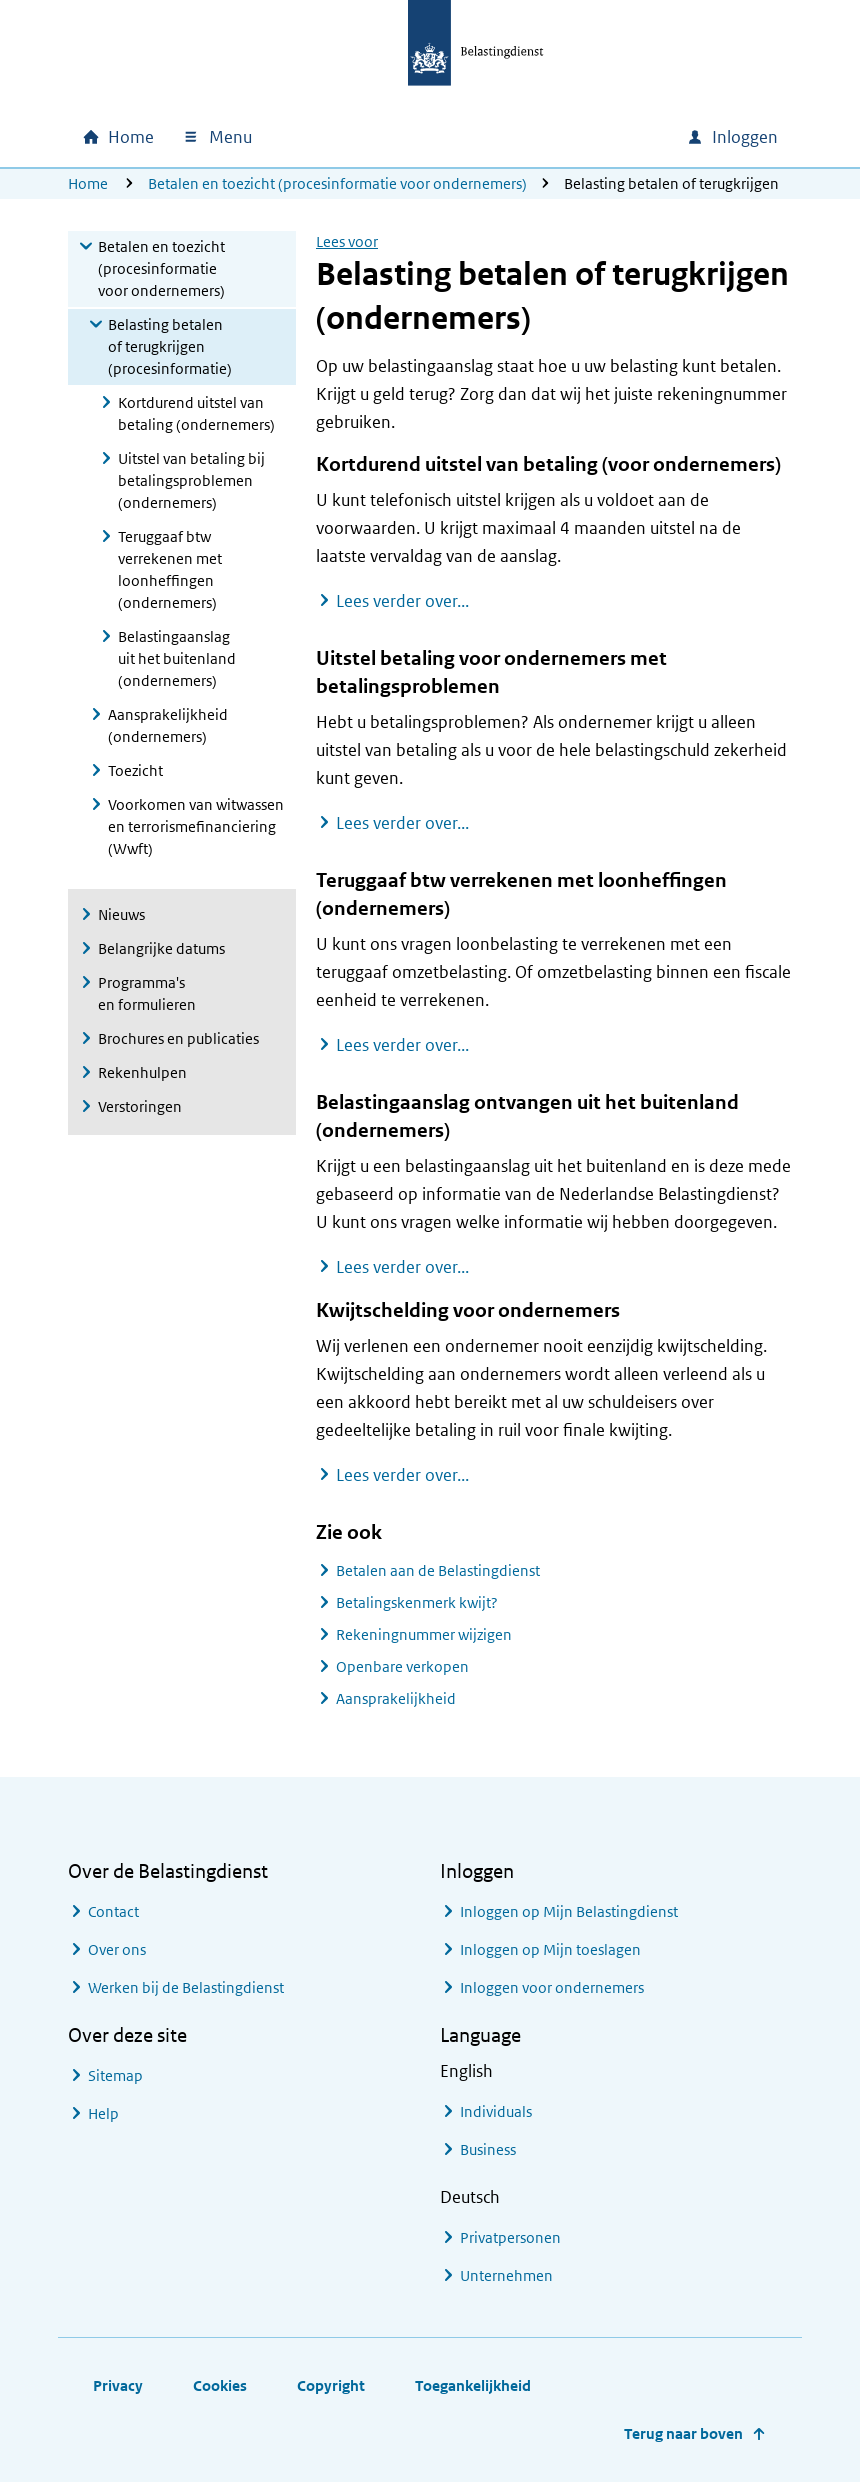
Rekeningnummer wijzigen (424, 1634)
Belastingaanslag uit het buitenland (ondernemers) (177, 658)
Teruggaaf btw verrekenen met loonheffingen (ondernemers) (170, 569)
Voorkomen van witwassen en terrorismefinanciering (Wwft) (196, 826)
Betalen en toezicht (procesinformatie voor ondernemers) (337, 183)
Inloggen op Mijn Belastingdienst (569, 1911)
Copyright (331, 2385)
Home (88, 183)
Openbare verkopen (402, 1666)
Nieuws (121, 914)
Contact (113, 1911)
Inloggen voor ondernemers (552, 1987)
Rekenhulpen (142, 1072)
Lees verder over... (402, 600)
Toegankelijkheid (473, 2385)
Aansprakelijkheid (396, 1698)
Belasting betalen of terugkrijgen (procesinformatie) (170, 346)
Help (103, 2113)
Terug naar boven (683, 2433)
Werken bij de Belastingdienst (186, 1987)
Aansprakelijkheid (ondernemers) (168, 725)
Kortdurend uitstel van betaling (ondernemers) (196, 413)
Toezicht (135, 770)
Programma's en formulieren (147, 993)
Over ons (117, 1949)
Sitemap (115, 2075)
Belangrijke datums (161, 948)
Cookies (220, 2385)
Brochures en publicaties (178, 1038)
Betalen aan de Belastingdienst (438, 1570)
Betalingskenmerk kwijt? (417, 1602)
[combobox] (500, 137)
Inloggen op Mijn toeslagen (550, 1949)
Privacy (118, 2385)
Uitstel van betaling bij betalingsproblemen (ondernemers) (191, 480)
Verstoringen (140, 1106)
